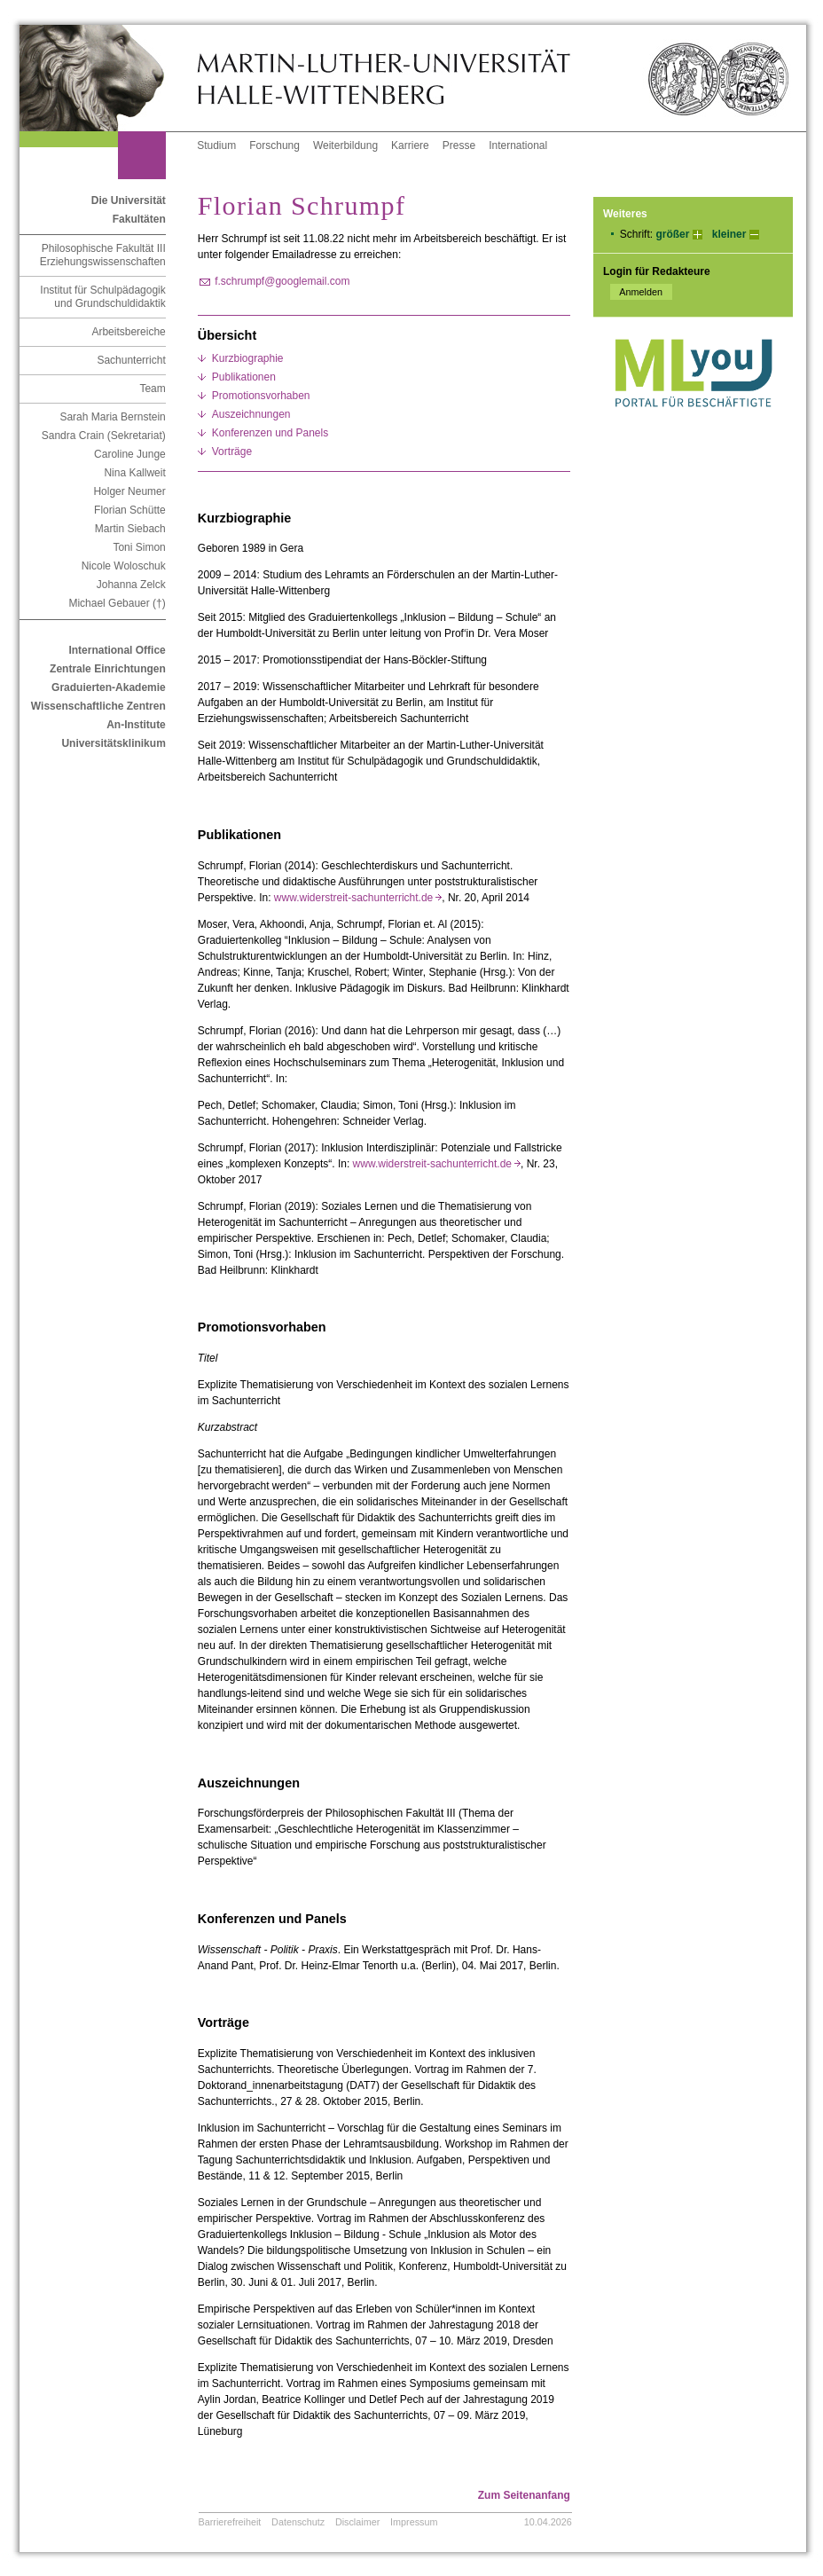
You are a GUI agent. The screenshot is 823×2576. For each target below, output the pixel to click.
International (518, 145)
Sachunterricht (131, 360)
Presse (459, 145)
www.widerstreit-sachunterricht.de (358, 897)
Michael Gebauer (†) (116, 603)
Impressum (413, 2522)
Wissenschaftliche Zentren (98, 706)
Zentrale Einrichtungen (108, 669)
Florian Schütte (130, 510)
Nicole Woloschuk (124, 566)
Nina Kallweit (134, 473)
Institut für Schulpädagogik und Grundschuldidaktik (102, 297)
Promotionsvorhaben (261, 395)
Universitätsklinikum (113, 743)
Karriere (410, 145)
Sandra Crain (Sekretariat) (104, 435)
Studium (216, 145)
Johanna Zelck (131, 584)
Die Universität (128, 200)
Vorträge (232, 451)
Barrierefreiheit (230, 2522)
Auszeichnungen (251, 414)
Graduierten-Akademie (108, 687)
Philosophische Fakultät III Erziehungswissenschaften (103, 255)
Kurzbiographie (248, 358)
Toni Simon (139, 547)
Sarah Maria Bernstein (112, 417)
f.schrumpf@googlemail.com (282, 281)
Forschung (274, 145)
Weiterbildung (345, 145)
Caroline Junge (130, 454)
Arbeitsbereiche (128, 332)
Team (152, 388)
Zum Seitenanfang (524, 2495)
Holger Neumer (129, 491)
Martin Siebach (130, 528)
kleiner (729, 234)
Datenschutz (298, 2522)
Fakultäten (139, 219)
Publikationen (244, 377)
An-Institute (136, 725)
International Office (116, 650)
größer (672, 234)
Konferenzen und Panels (270, 433)
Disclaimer (357, 2522)
